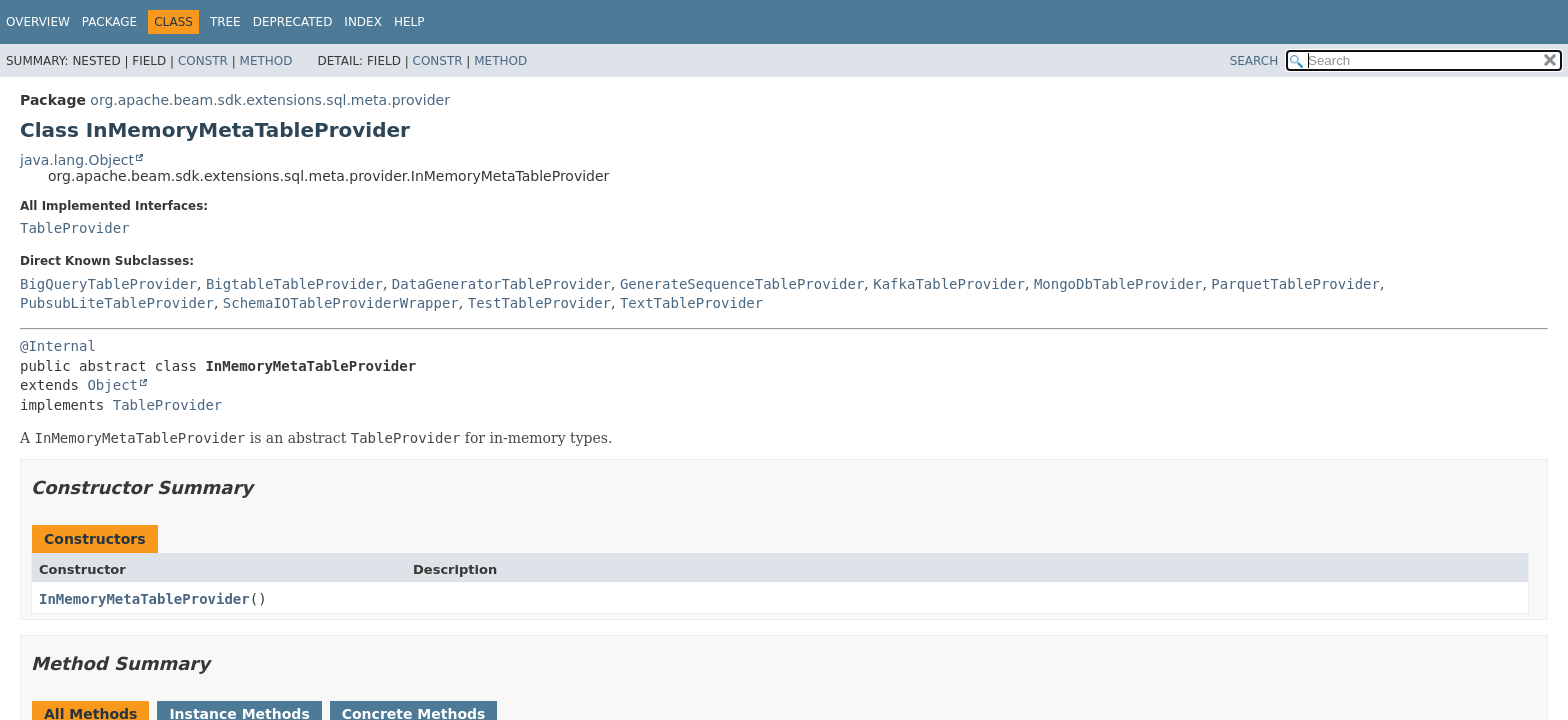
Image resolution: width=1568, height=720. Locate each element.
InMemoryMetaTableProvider (144, 599)
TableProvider (75, 228)
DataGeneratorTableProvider (501, 284)
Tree (225, 22)
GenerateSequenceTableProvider (742, 284)
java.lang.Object (77, 160)
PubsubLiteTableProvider (117, 303)
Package (109, 22)
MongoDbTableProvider (1118, 284)
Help (409, 22)
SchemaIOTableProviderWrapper (341, 303)
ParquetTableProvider (1295, 284)
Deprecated (293, 22)
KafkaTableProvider (949, 284)
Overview (38, 22)
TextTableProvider (691, 303)
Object (112, 385)
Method (266, 61)
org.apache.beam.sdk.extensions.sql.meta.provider (270, 100)
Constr (203, 61)
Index (363, 22)
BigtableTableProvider (294, 284)
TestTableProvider (539, 303)
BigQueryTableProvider (108, 284)
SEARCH (1254, 61)
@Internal (58, 346)
